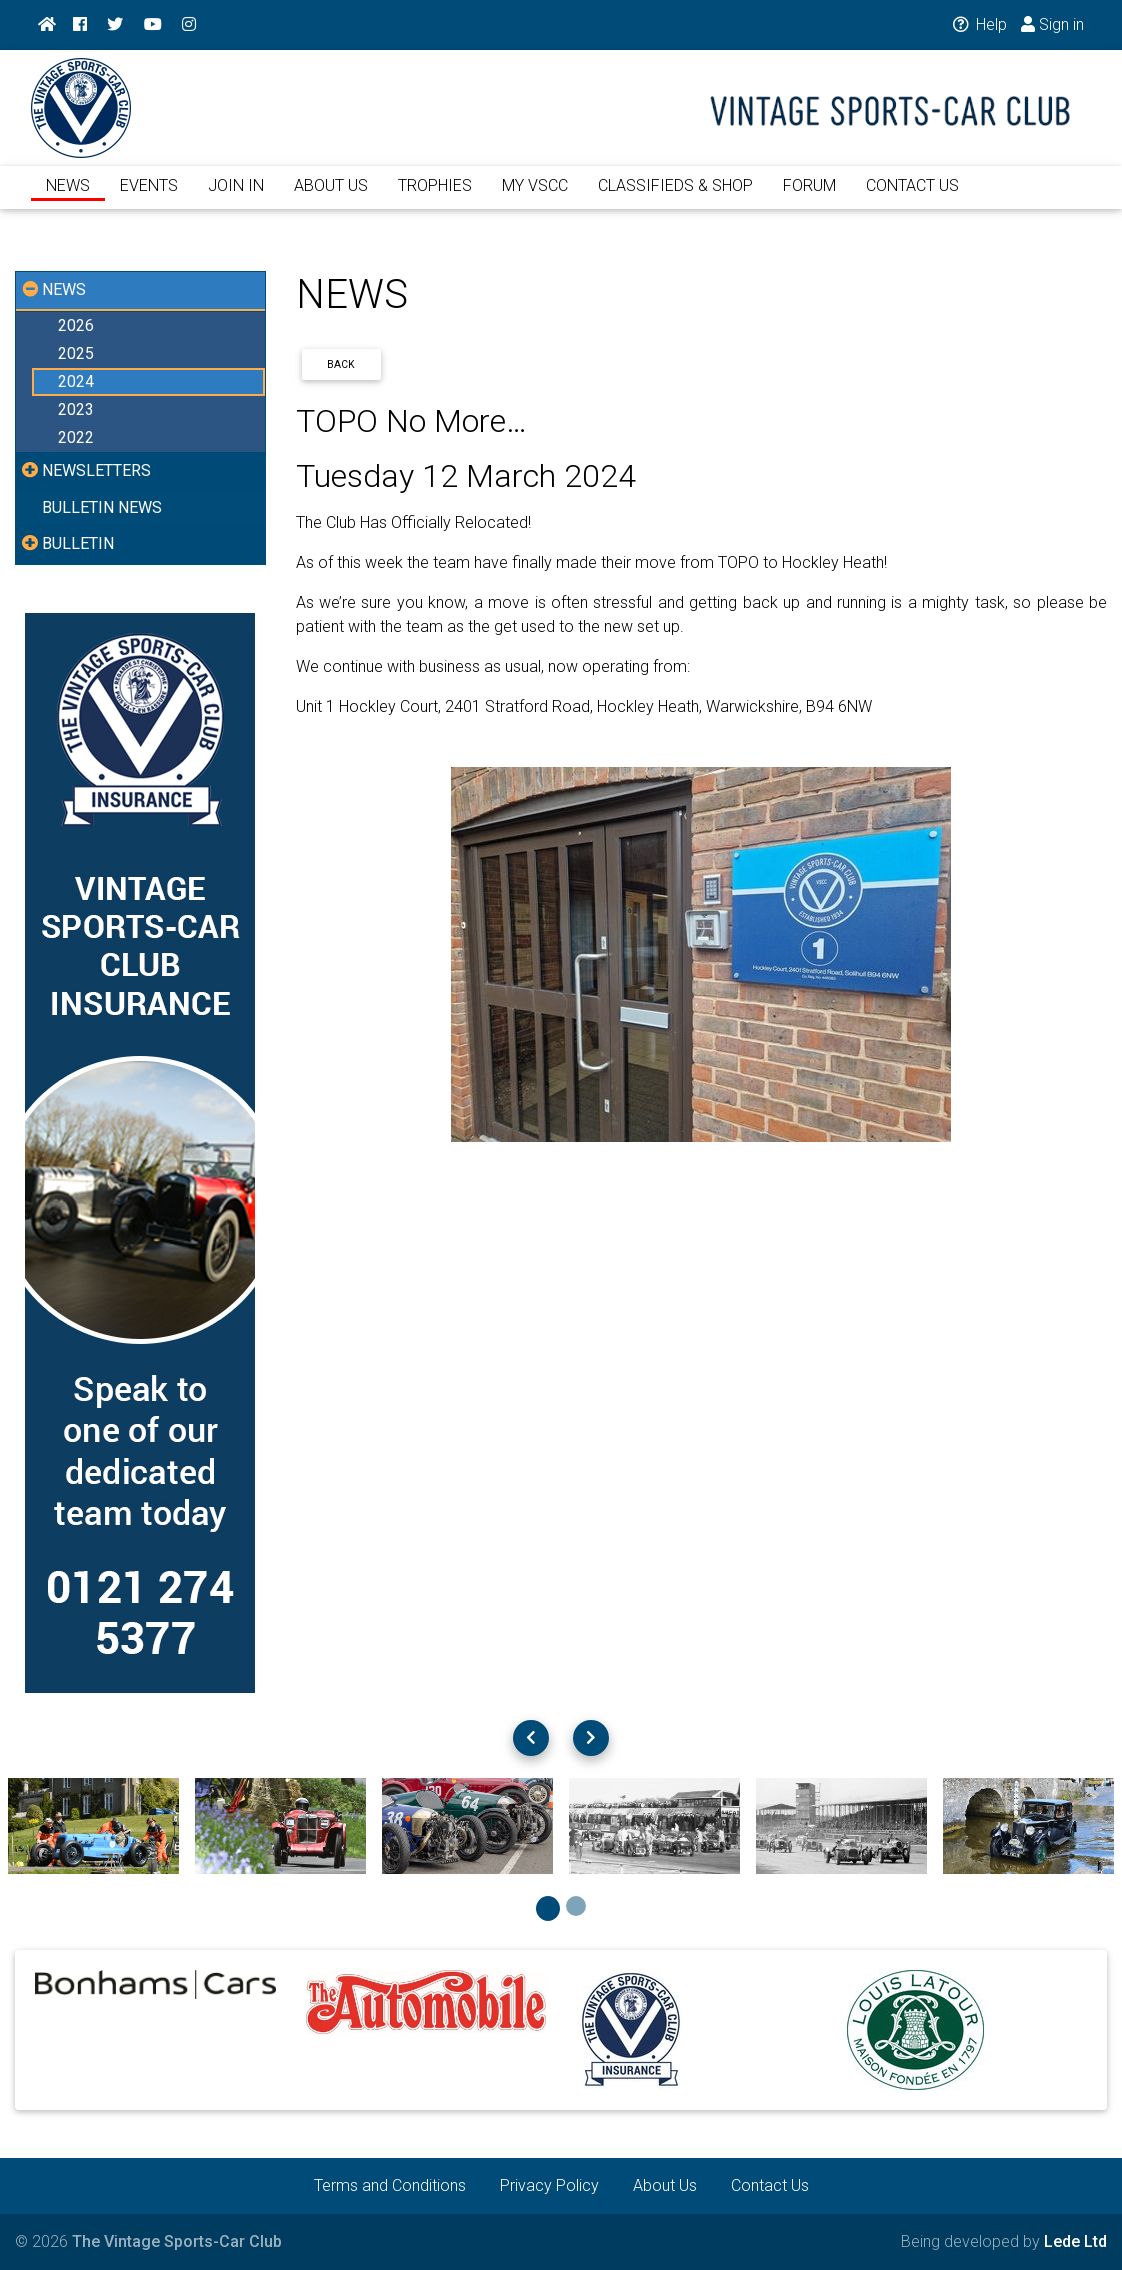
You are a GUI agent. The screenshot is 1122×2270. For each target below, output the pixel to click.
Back (341, 364)
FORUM (809, 197)
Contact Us (770, 2185)
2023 (76, 409)
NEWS (68, 197)
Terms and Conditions (390, 2185)
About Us (665, 2185)
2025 (76, 353)
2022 (76, 437)
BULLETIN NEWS (102, 507)
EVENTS (149, 197)
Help (975, 24)
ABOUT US (331, 197)
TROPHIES (435, 197)
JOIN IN (236, 197)
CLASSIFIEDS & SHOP (675, 197)
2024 (76, 381)
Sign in (1051, 24)
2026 (76, 325)
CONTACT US (912, 197)
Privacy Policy (549, 2185)
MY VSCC (535, 197)
